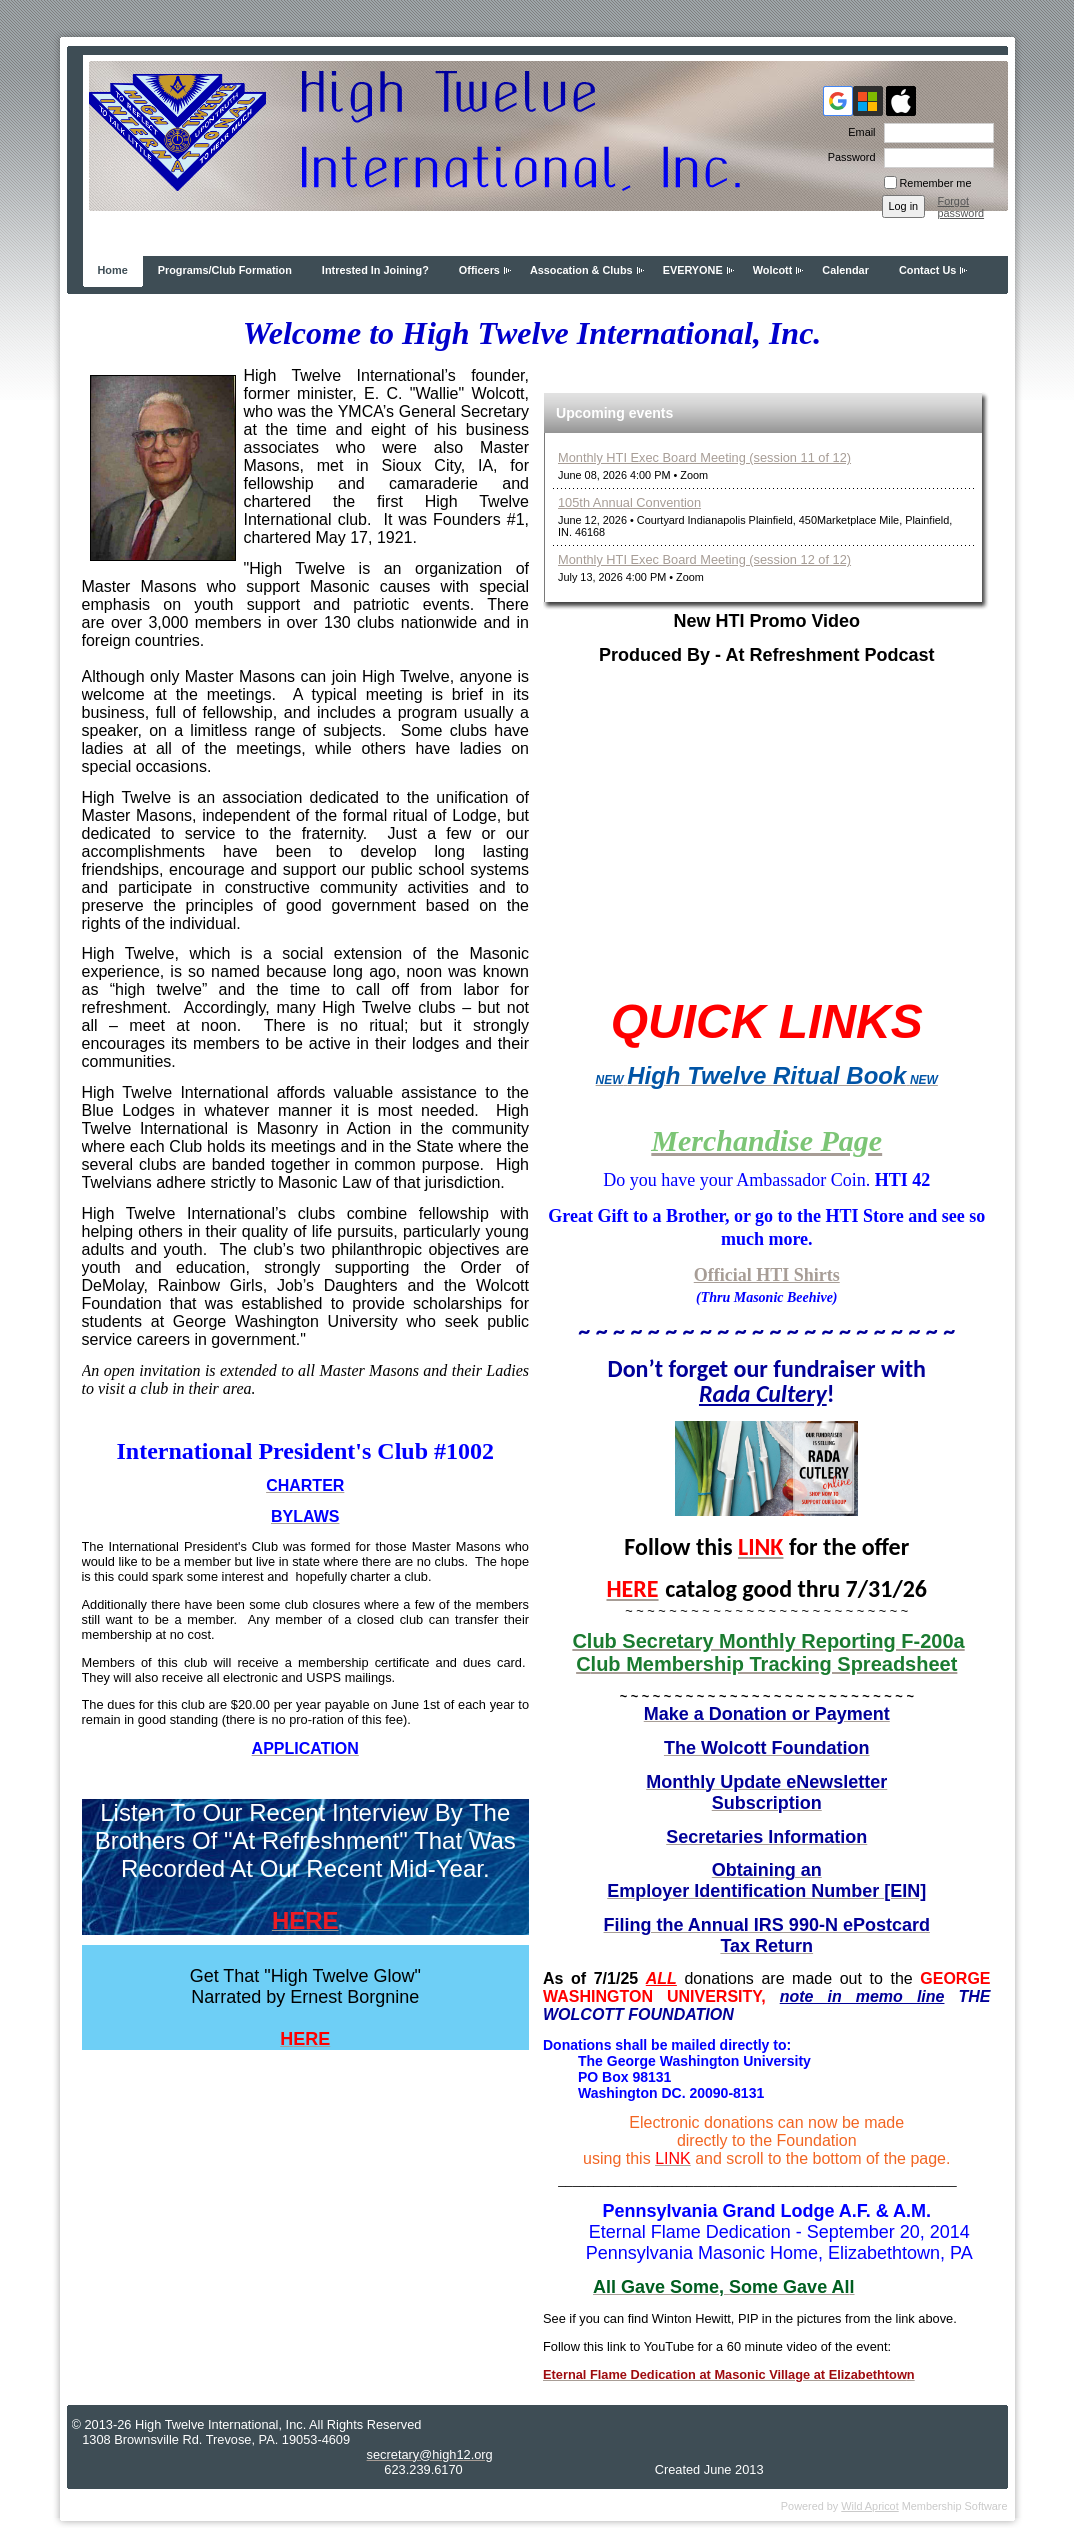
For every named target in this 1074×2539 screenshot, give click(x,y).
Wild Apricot (869, 2506)
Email (858, 132)
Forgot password (961, 207)
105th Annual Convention (629, 502)
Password (848, 157)
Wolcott (773, 270)
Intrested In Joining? (375, 270)
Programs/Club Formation (225, 270)
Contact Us (927, 270)
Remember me (936, 183)
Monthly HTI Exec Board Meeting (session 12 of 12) (704, 559)
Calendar (845, 270)
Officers (479, 270)
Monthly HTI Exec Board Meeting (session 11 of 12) (704, 457)
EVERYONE (693, 270)
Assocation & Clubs (581, 270)
